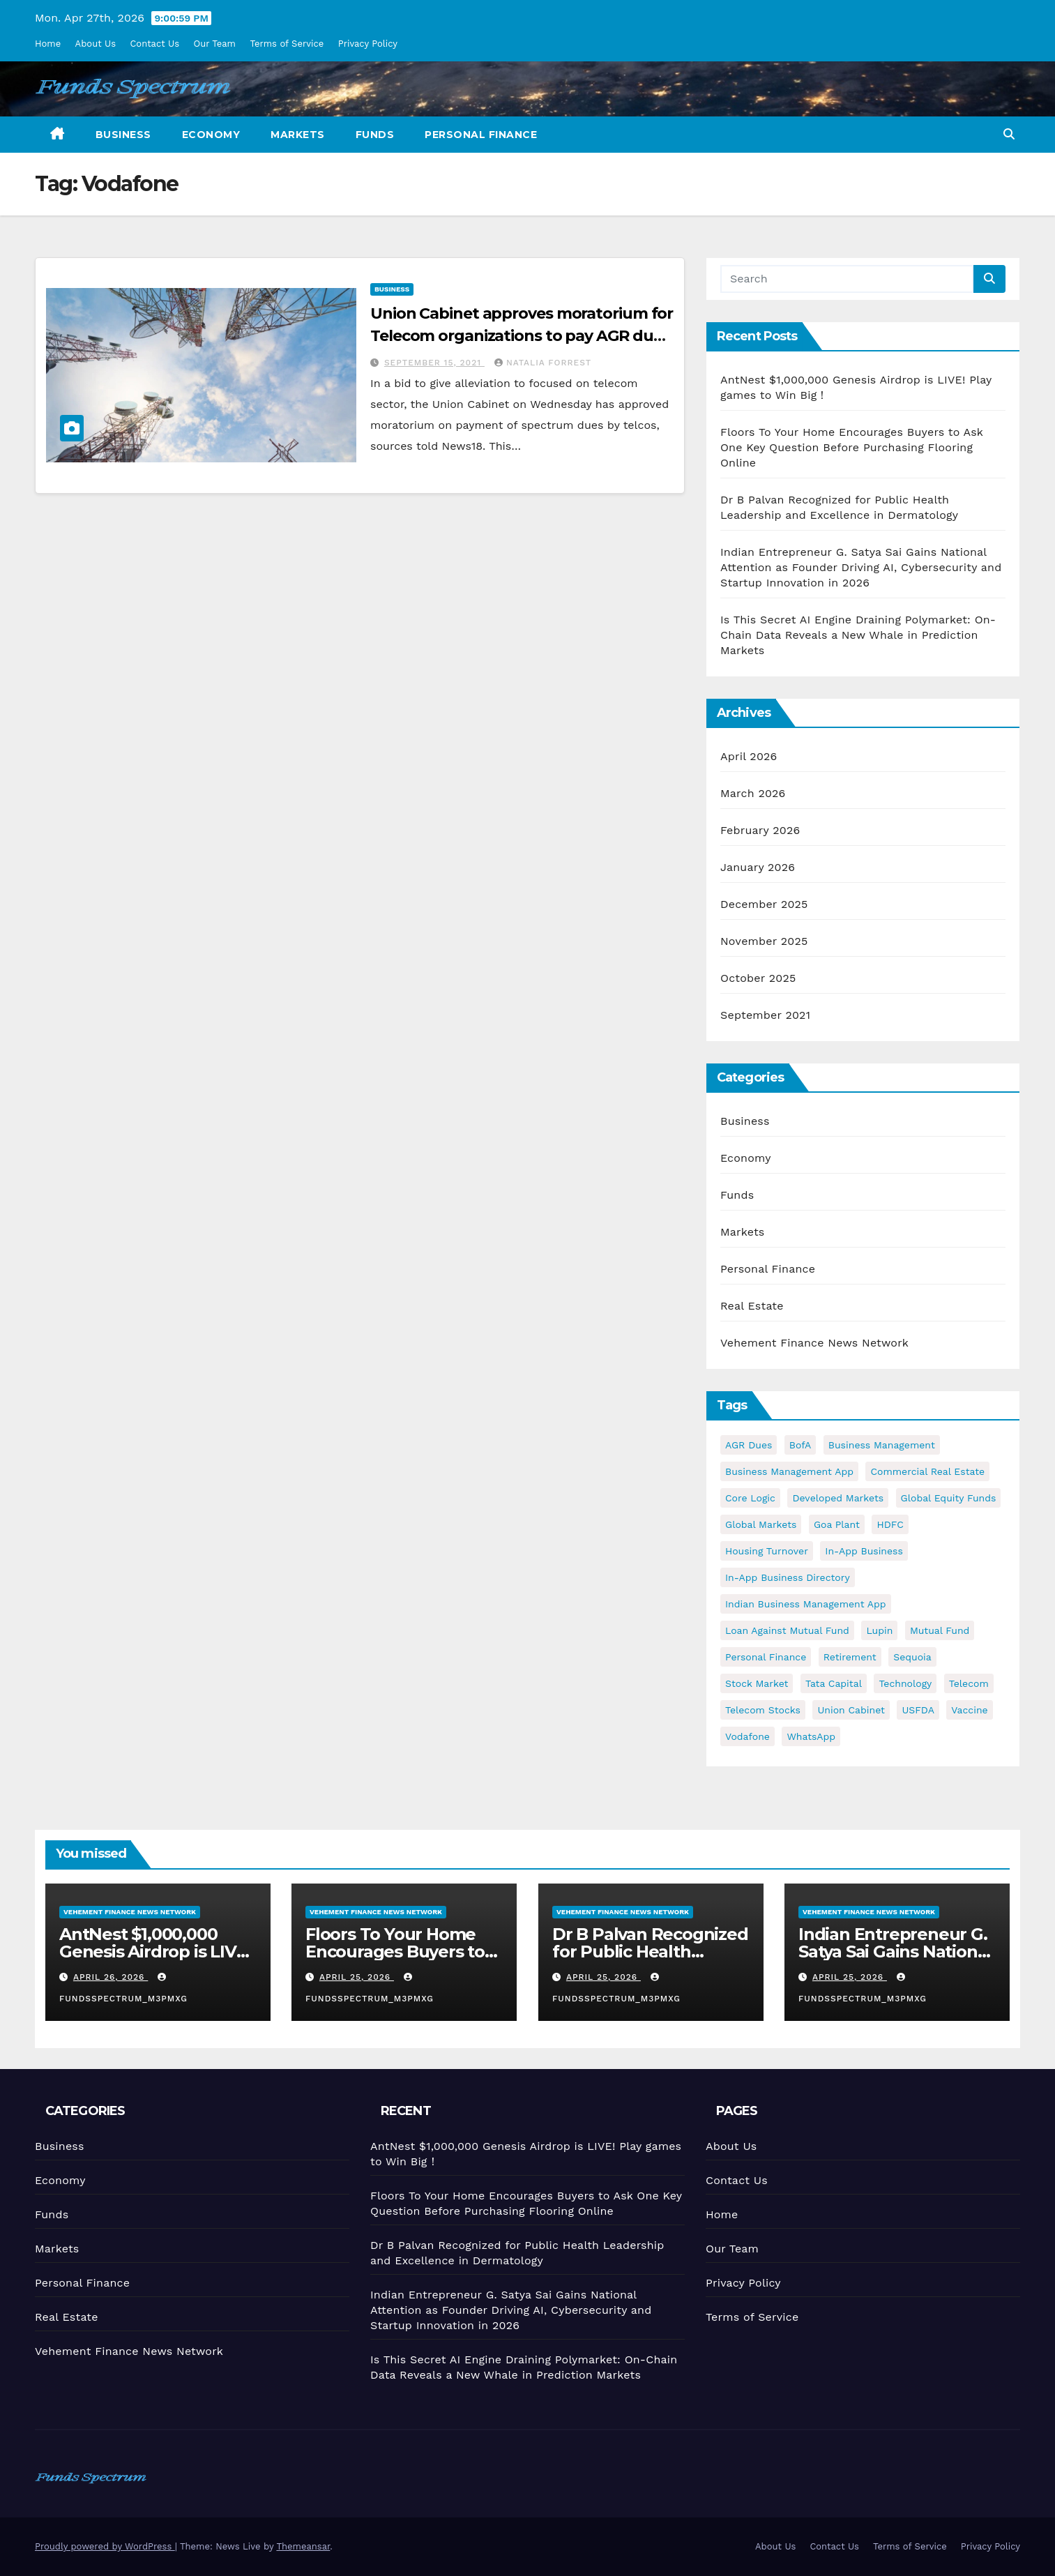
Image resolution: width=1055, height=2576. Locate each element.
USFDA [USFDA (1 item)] (918, 1709)
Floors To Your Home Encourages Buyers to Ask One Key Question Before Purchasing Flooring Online (851, 447)
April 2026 (748, 756)
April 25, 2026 (356, 1977)
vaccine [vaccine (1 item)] (969, 1709)
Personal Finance (481, 134)
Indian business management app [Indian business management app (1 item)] (805, 1603)
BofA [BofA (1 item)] (800, 1444)
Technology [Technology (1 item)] (905, 1683)
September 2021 (765, 1015)
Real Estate (752, 1305)
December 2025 (764, 904)
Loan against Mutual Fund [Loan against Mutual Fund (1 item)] (787, 1630)
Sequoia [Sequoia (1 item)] (912, 1656)
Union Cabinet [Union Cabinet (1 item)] (851, 1709)
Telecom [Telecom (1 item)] (969, 1683)
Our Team (215, 43)
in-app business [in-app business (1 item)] (864, 1550)
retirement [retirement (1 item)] (849, 1656)
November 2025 (763, 941)
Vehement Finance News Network (814, 1342)
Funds (375, 134)
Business (123, 134)
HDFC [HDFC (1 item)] (889, 1524)
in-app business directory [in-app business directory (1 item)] (787, 1577)
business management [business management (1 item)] (881, 1444)
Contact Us (154, 43)
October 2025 (758, 978)
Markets (298, 134)
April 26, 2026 (111, 1977)
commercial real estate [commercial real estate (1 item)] (927, 1471)
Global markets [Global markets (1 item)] (760, 1524)
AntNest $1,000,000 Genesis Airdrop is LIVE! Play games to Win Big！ (155, 1960)
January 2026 (757, 867)
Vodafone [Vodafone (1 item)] (747, 1736)
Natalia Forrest (542, 363)
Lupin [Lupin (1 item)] (879, 1630)
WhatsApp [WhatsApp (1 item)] (811, 1736)
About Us (95, 43)
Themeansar (303, 2546)
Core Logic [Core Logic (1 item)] (750, 1497)
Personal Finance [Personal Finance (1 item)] (765, 1656)
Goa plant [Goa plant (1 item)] (837, 1524)
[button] (1009, 134)
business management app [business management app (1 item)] (789, 1471)
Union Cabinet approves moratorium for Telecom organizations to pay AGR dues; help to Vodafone (521, 336)
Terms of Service (287, 43)
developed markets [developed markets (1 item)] (837, 1497)
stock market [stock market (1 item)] (756, 1683)
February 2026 (760, 830)
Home (48, 43)
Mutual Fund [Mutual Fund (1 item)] (940, 1630)
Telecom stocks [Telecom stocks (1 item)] (762, 1709)
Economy (211, 134)
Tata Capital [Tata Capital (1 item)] (833, 1683)
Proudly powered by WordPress (105, 2546)
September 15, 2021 (434, 363)
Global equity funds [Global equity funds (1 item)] (948, 1497)
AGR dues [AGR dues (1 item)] (748, 1444)
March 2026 (753, 793)
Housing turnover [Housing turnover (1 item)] (766, 1550)
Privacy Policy (367, 43)
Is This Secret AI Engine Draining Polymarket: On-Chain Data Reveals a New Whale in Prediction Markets (858, 635)
